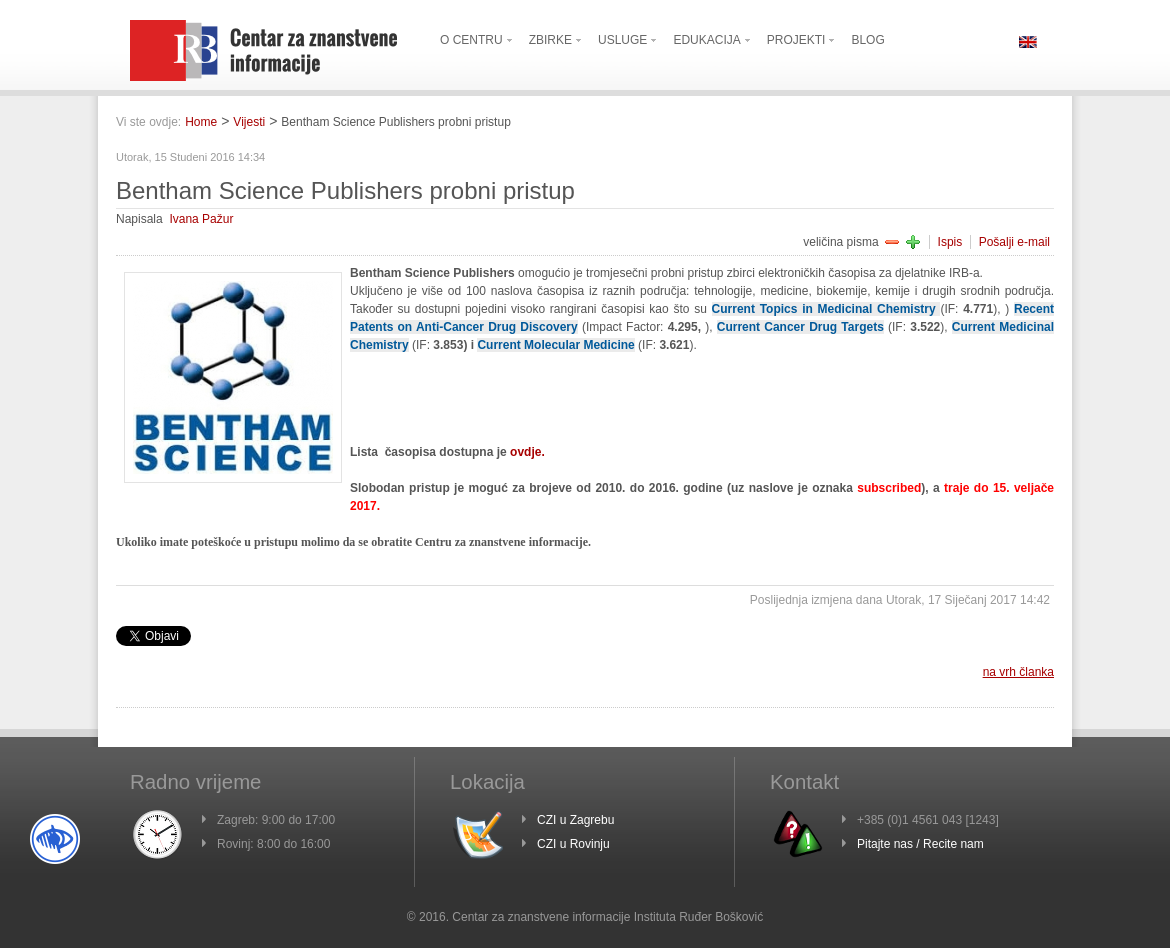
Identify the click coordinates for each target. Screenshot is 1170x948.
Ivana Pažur (201, 219)
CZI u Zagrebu (575, 820)
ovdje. (527, 452)
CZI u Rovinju (573, 844)
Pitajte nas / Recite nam (920, 844)
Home (201, 122)
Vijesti (249, 122)
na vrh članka (1018, 672)
